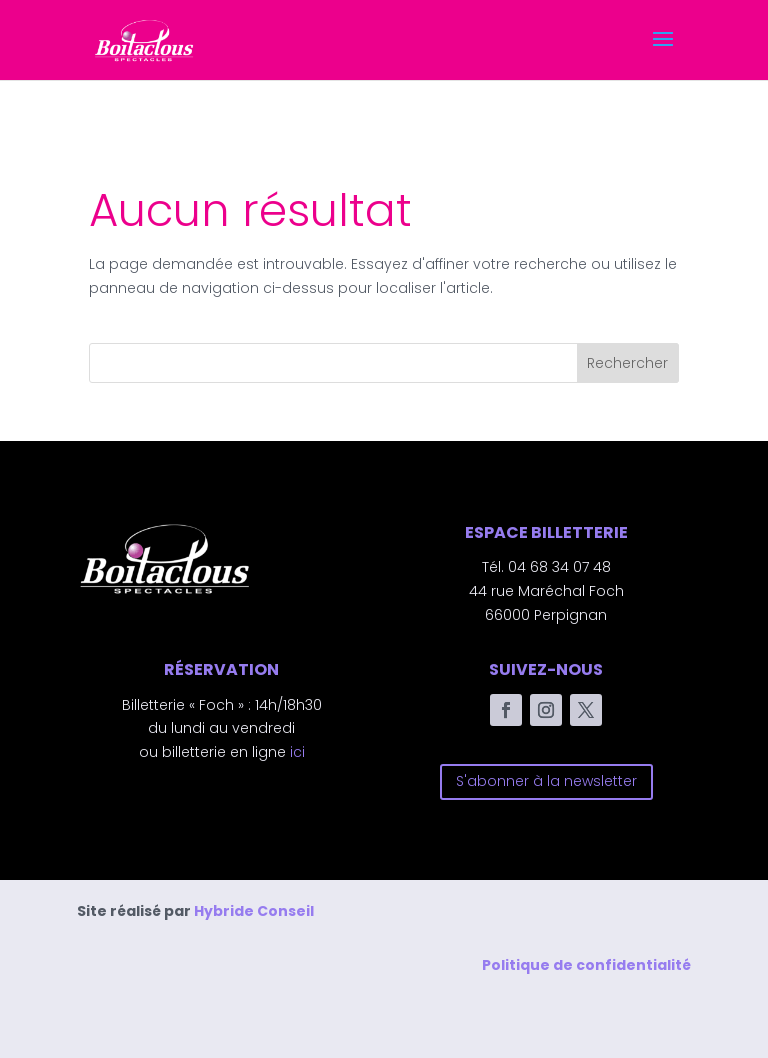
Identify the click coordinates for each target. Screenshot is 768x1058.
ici (297, 752)
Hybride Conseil (254, 911)
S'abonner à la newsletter (546, 781)
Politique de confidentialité (586, 965)
